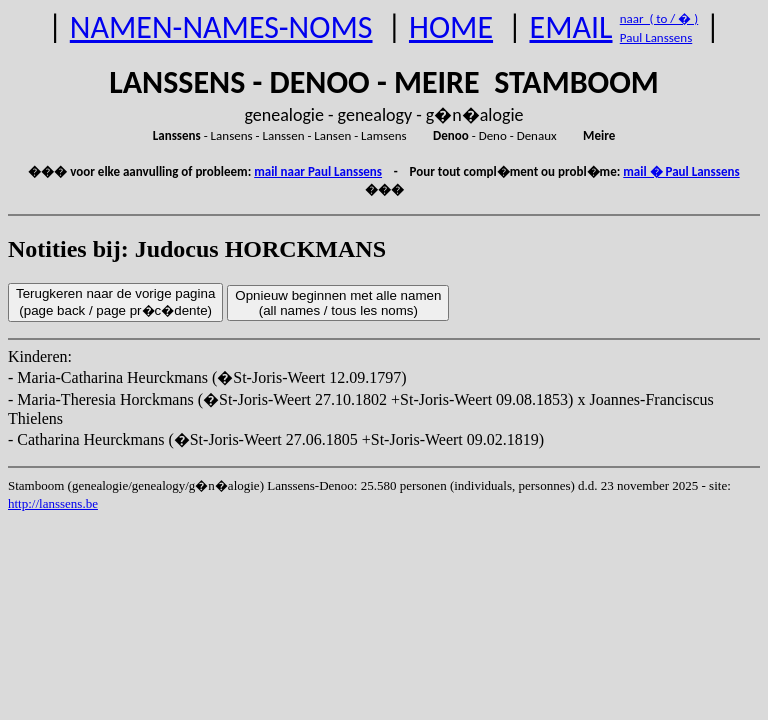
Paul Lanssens (656, 37)
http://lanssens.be (53, 503)
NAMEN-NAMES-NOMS (221, 27)
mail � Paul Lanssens (681, 171)
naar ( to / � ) (659, 18)
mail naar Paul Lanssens (318, 171)
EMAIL (571, 27)
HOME (451, 27)
